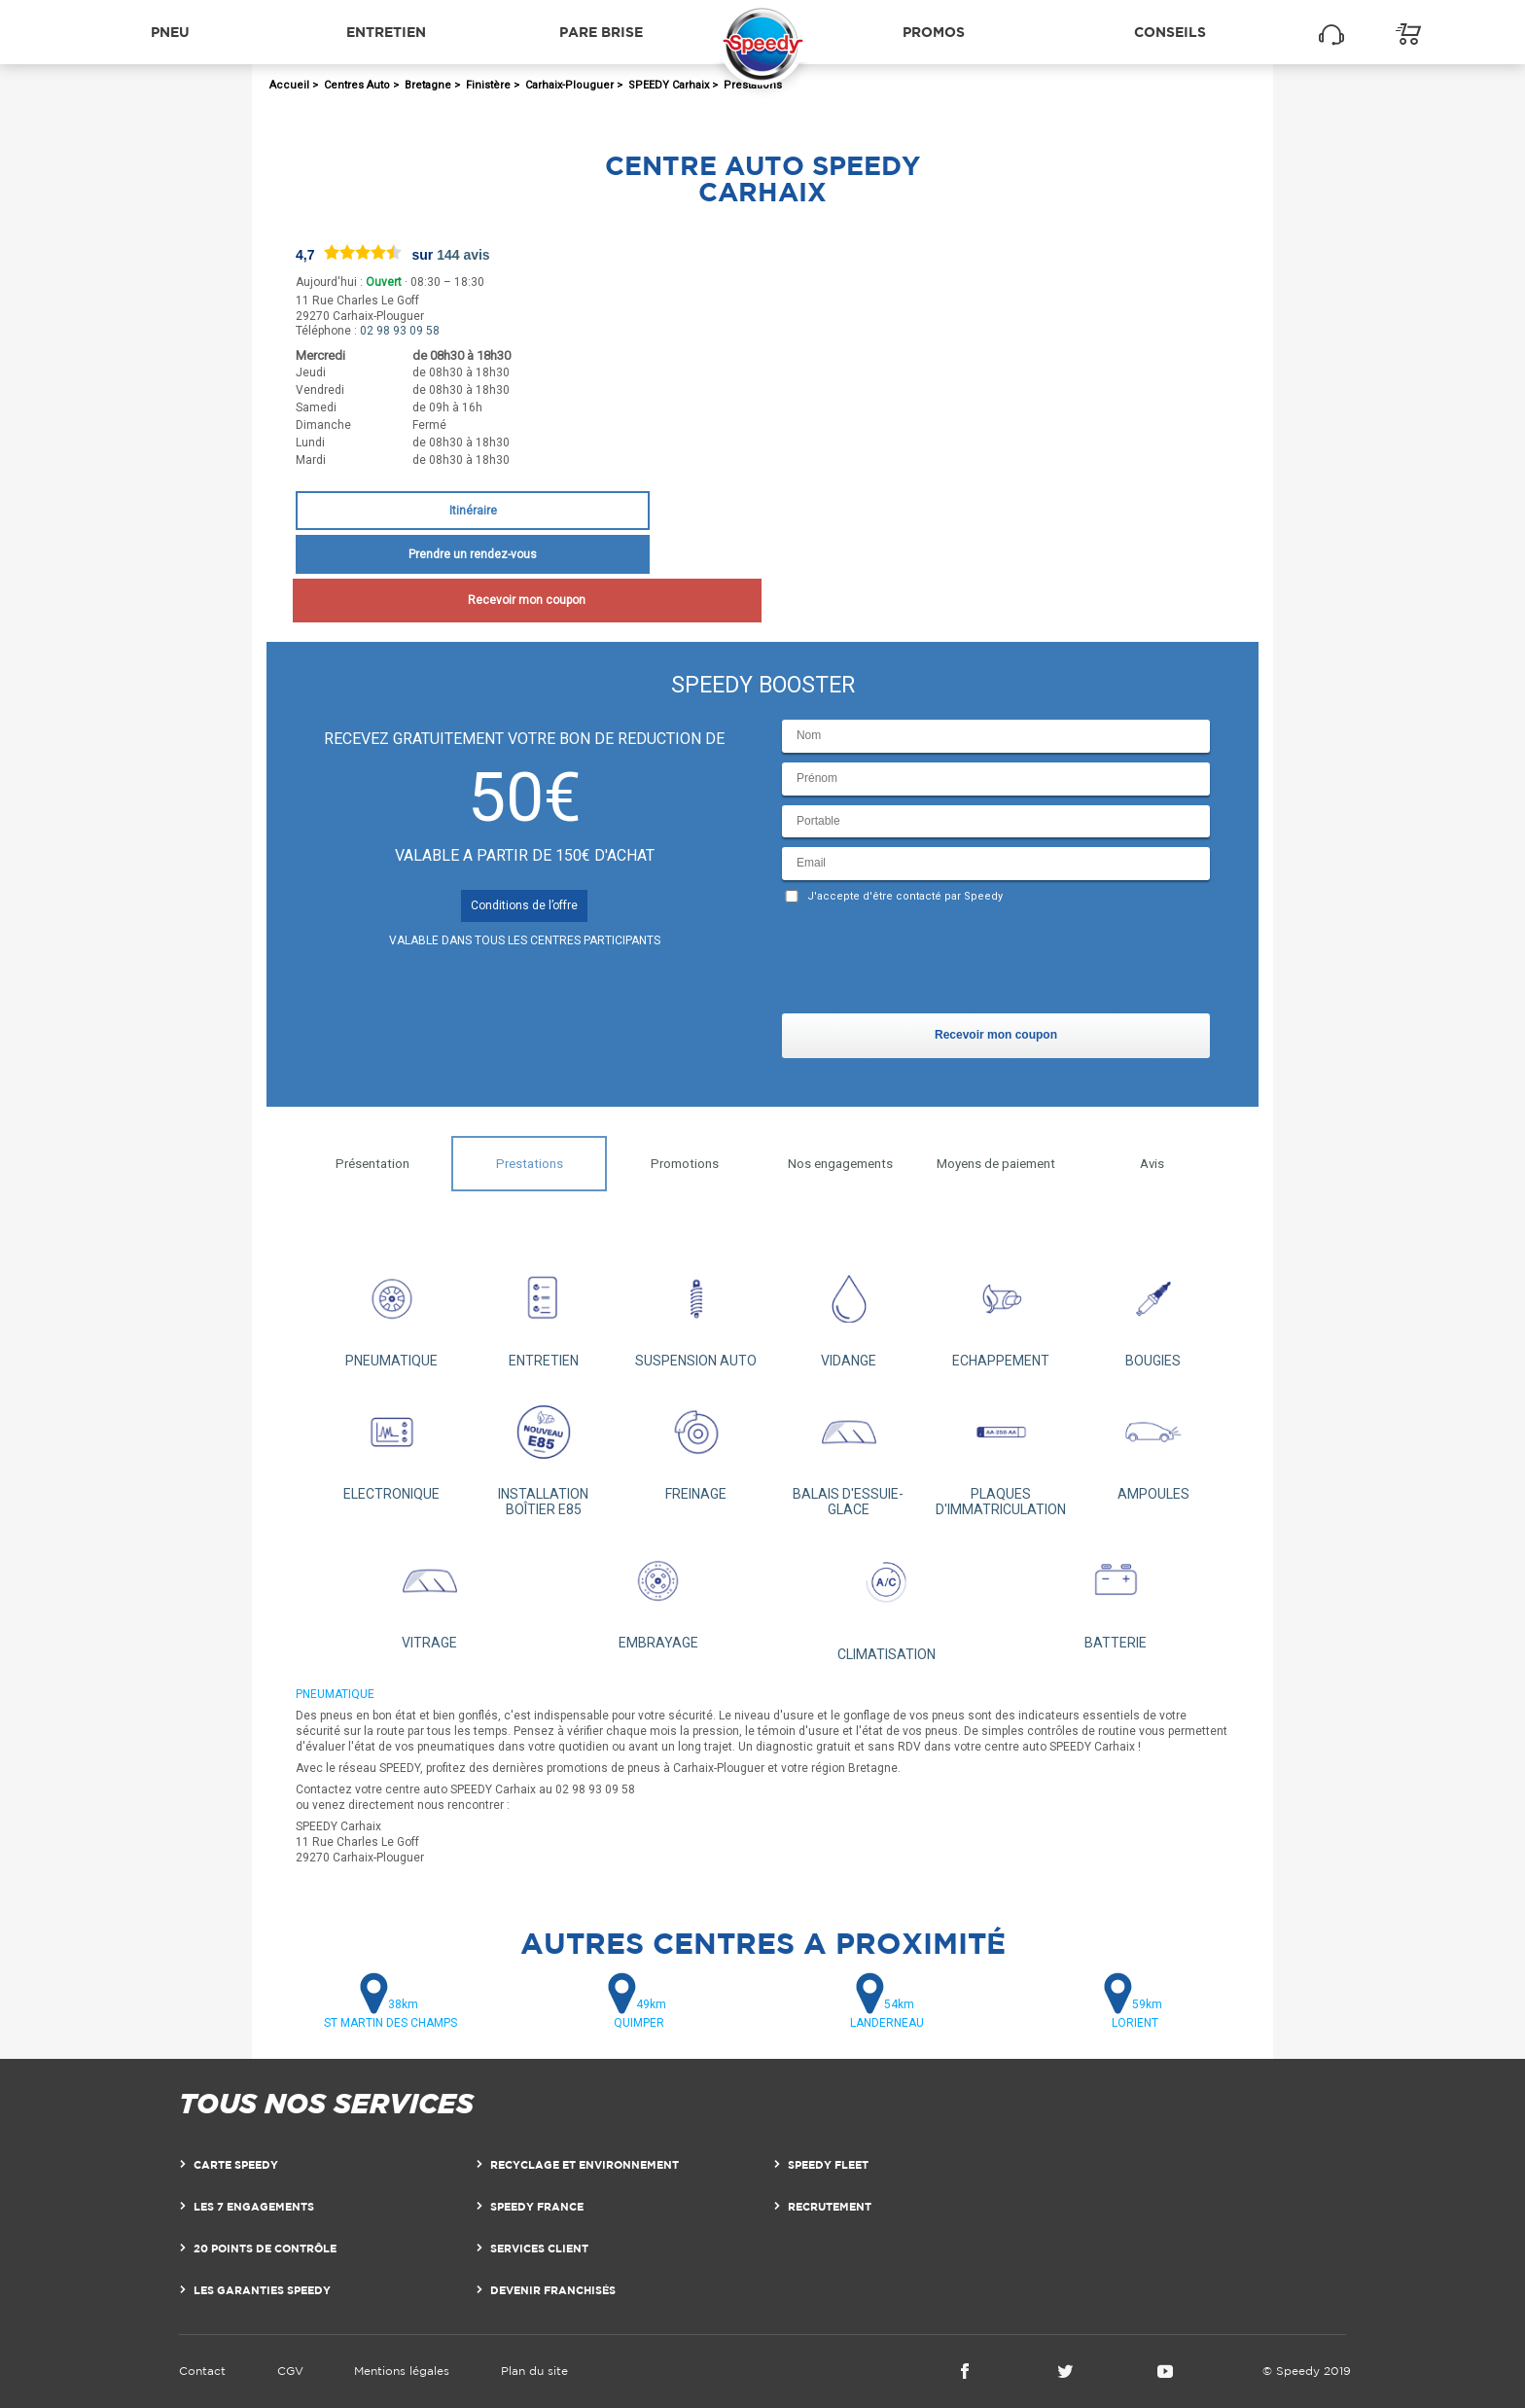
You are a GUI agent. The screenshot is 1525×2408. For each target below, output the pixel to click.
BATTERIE (1115, 1593)
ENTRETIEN (544, 1311)
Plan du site (534, 2370)
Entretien (386, 31)
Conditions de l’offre (524, 905)
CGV (290, 2370)
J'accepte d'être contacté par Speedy (905, 896)
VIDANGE (848, 1311)
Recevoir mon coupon (472, 600)
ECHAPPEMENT (1001, 1311)
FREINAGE (695, 1445)
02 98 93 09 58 (400, 330)
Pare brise (601, 31)
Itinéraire (473, 510)
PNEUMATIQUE (391, 1311)
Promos (934, 31)
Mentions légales (401, 2370)
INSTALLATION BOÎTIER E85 (544, 1452)
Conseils (1170, 31)
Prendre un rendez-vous (472, 554)
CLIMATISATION (886, 1599)
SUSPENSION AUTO (695, 1311)
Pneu (170, 31)
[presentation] (930, 963)
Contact (202, 2370)
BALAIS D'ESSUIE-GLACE (848, 1452)
